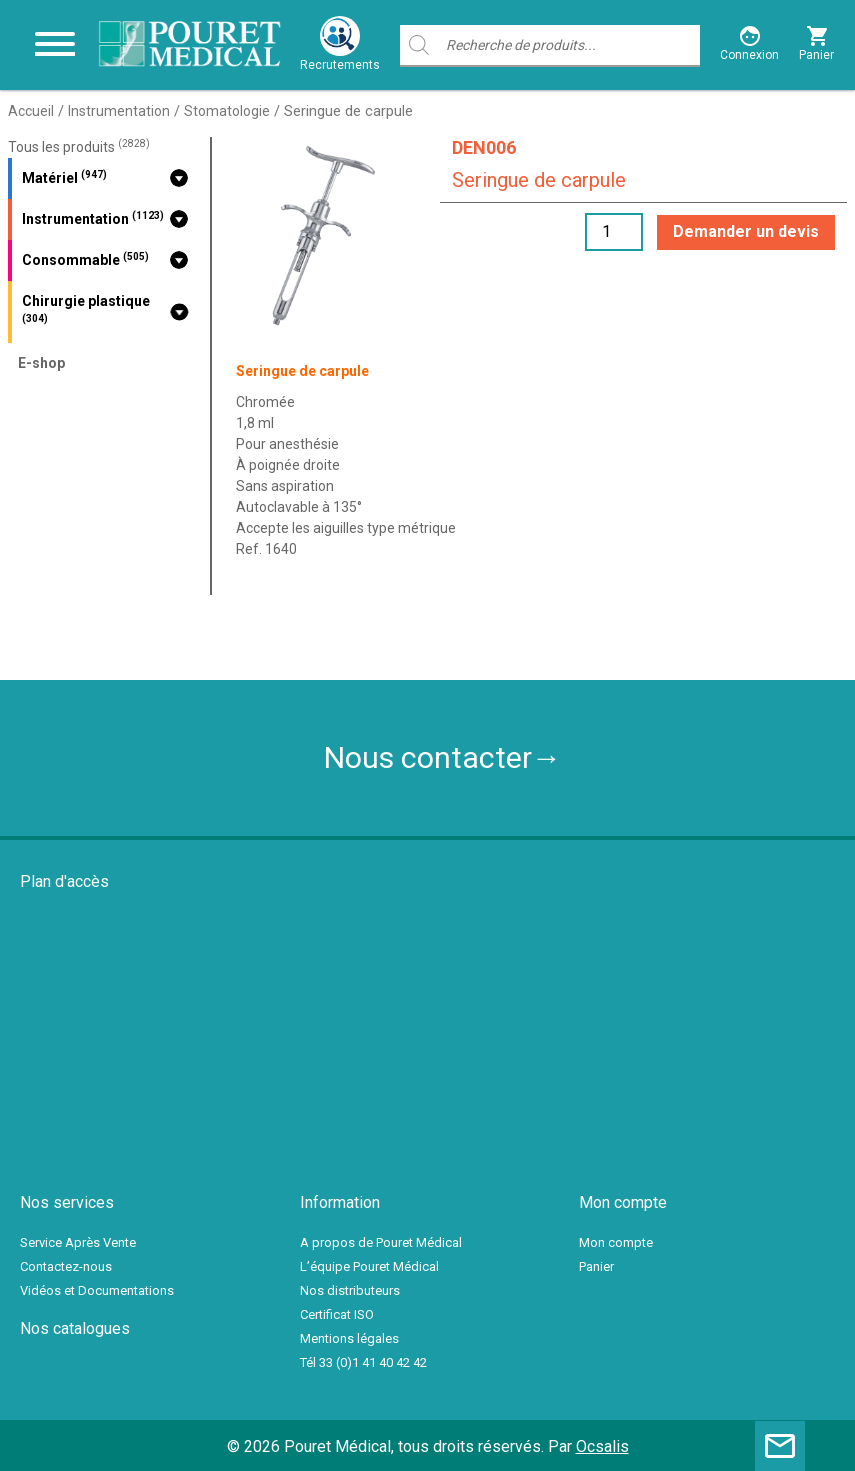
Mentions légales (349, 1338)
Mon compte (616, 1242)
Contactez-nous (66, 1266)
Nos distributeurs (350, 1290)
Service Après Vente (78, 1242)
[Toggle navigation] (55, 45)
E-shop (41, 363)
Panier (596, 1266)
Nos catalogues (75, 1328)
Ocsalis (602, 1446)
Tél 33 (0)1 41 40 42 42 (363, 1362)
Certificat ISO (337, 1314)
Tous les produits (79, 147)
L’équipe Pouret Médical (369, 1266)
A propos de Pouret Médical (381, 1242)
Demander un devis (746, 231)
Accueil (31, 111)
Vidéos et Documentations (97, 1290)
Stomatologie (227, 111)
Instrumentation (119, 111)
